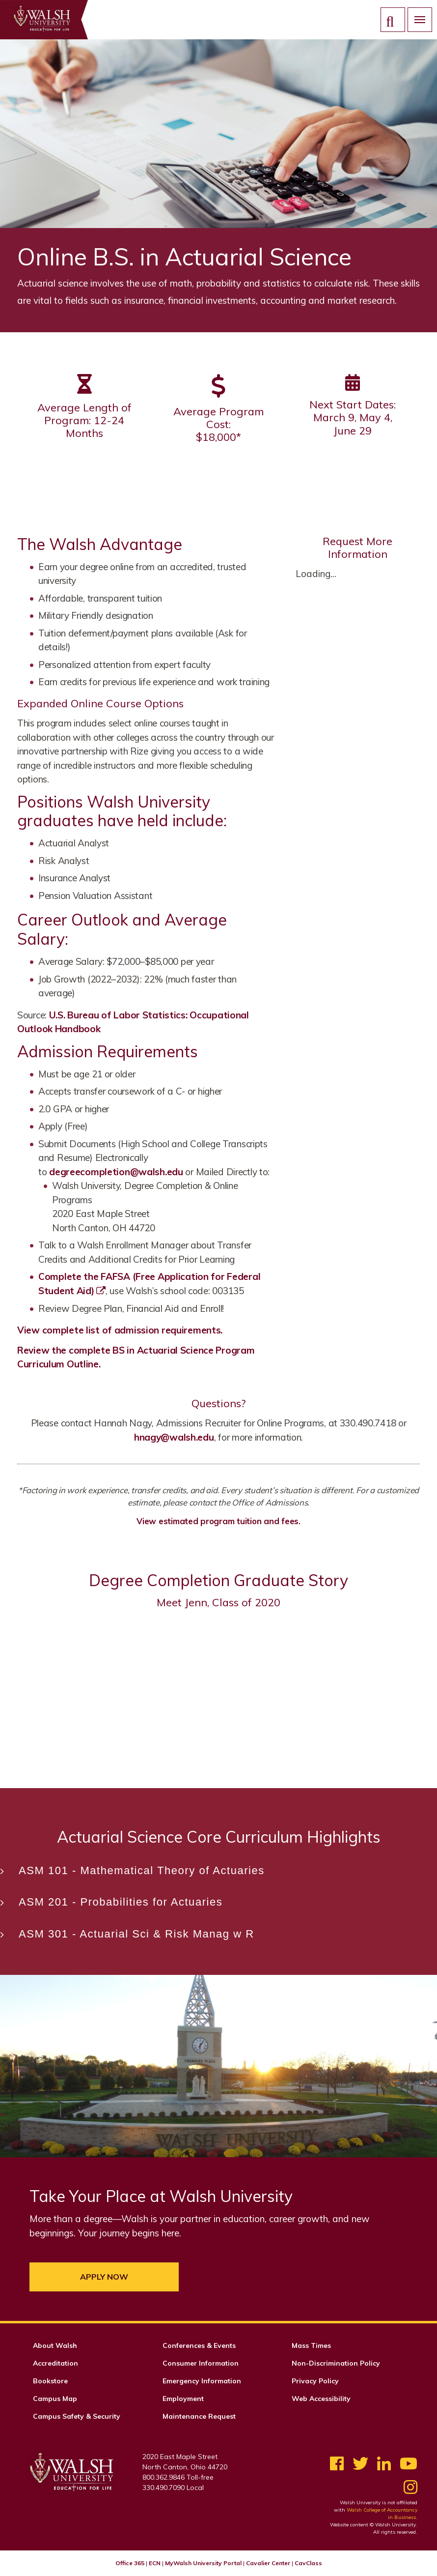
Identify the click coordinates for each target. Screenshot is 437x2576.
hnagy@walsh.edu (174, 1437)
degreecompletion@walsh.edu (116, 1172)
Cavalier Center (268, 2563)
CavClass (308, 2563)
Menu (416, 19)
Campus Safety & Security (76, 2416)
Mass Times (311, 2345)
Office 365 (129, 2563)
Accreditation (55, 2363)
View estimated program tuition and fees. (218, 1521)
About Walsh (55, 2345)
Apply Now (104, 2277)
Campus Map (55, 2398)
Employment (183, 2398)
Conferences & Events (199, 2345)
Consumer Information (201, 2363)
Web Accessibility (321, 2398)
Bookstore (50, 2380)
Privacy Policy (315, 2380)
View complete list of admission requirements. (119, 1330)
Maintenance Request (199, 2416)
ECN (155, 2563)
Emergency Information (202, 2380)
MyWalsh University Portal (203, 2563)
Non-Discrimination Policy (336, 2363)
